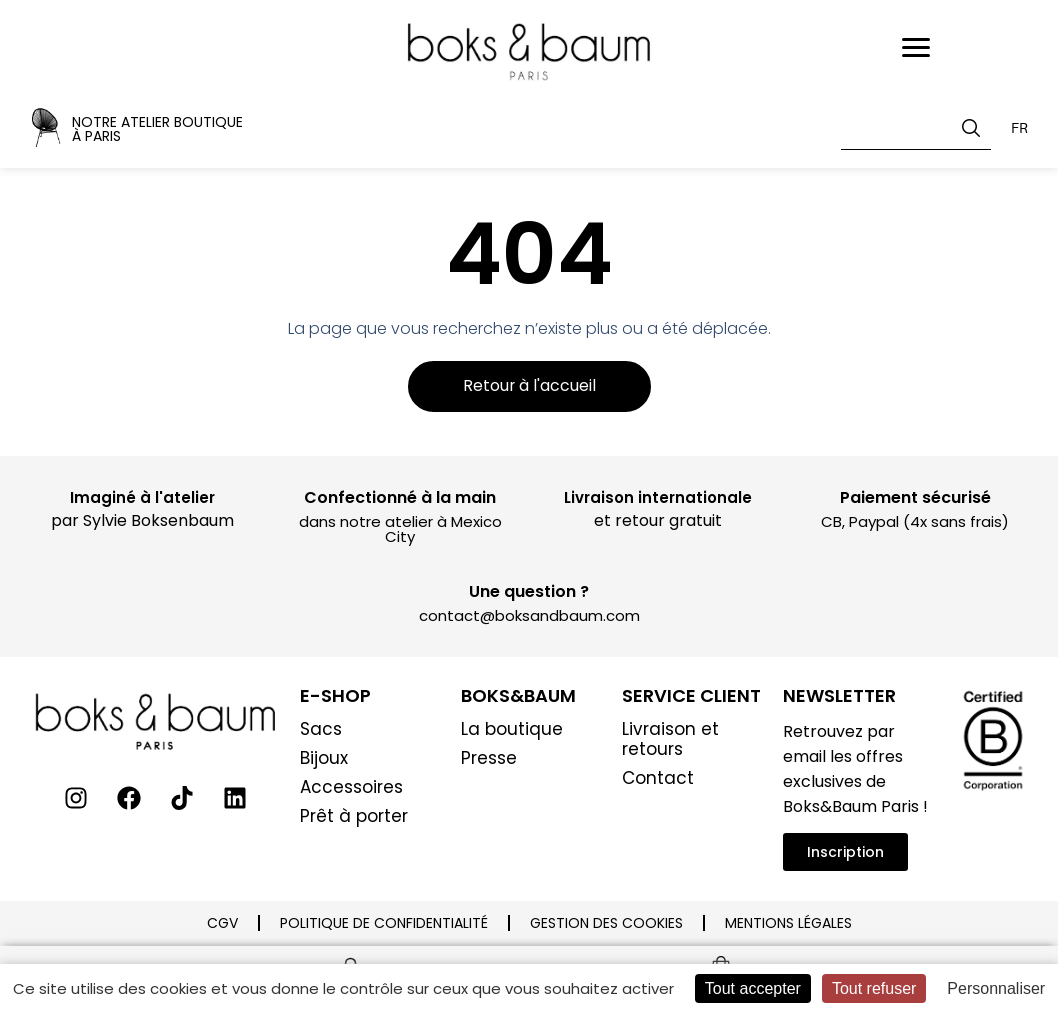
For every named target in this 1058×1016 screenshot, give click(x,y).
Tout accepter (753, 988)
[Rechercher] (975, 128)
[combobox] (916, 128)
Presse (489, 759)
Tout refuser (874, 988)
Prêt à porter (354, 817)
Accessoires (351, 788)
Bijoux (324, 759)
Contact (658, 779)
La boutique (512, 730)
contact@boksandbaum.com (529, 616)
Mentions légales (788, 924)
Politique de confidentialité (384, 924)
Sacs (321, 730)
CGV (222, 924)
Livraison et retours (670, 740)
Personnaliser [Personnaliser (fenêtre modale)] (996, 988)
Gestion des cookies (606, 924)
